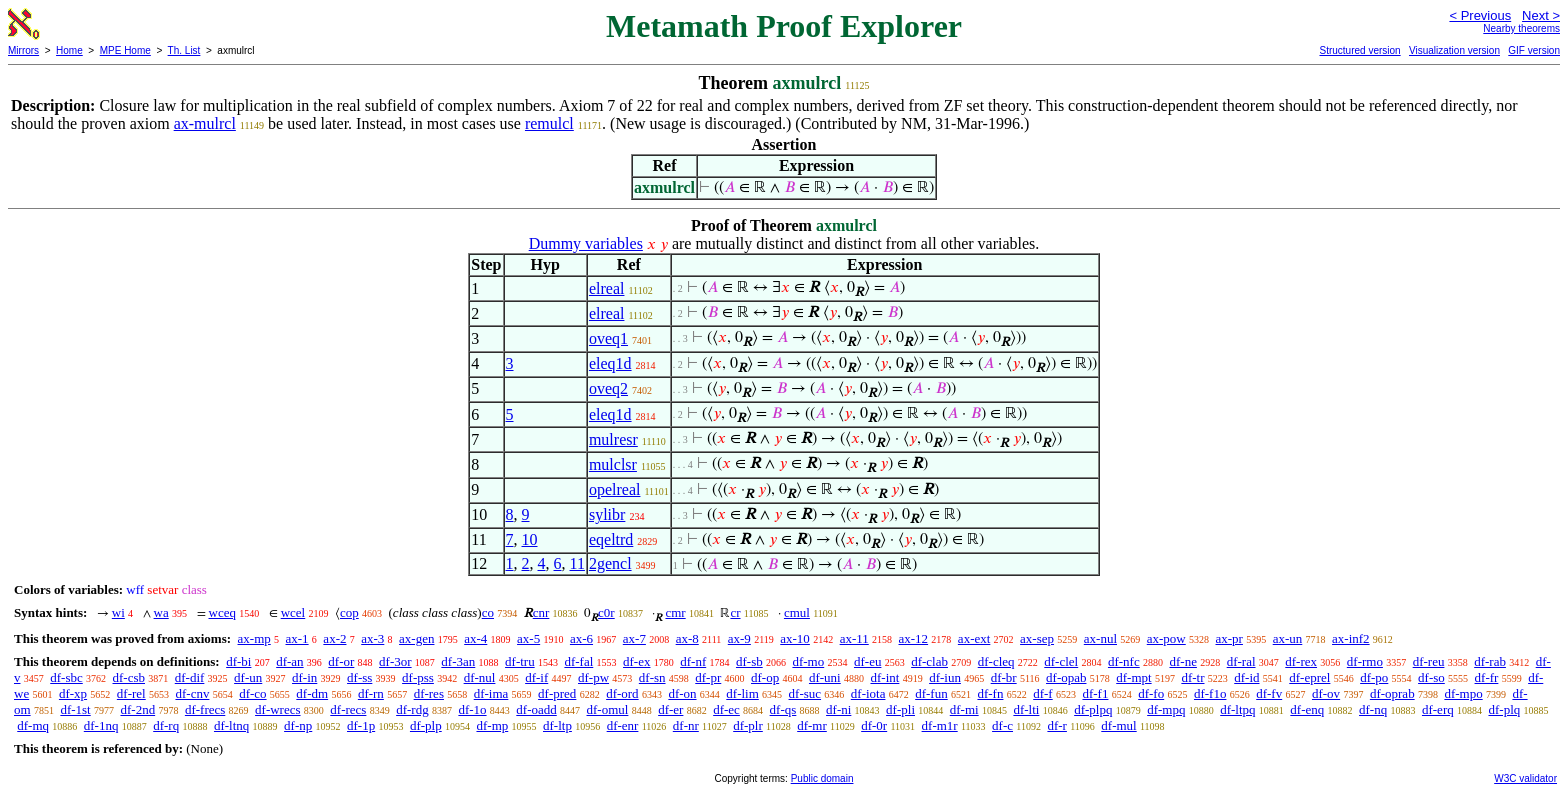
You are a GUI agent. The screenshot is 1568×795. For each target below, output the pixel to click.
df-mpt (1133, 677)
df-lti (1026, 709)
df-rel (131, 693)
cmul (797, 612)
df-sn (652, 677)
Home (69, 50)
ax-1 (297, 638)
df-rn (371, 693)
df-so (1431, 677)
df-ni (838, 709)
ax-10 (795, 638)
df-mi (964, 709)
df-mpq (1166, 709)
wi (118, 612)
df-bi (238, 661)
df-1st (75, 709)
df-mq (33, 725)
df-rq (166, 725)
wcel (293, 612)
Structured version (1359, 50)
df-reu (1429, 661)
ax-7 (634, 638)
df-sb (749, 661)
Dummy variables (586, 243)
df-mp (492, 725)
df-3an (458, 661)
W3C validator (1525, 778)
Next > (1541, 15)
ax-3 (372, 638)
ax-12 (914, 638)
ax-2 (334, 638)
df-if (536, 677)
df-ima (491, 693)
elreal (607, 288)
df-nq (1373, 709)
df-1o (472, 709)
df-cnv (192, 693)
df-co (252, 693)
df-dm (312, 693)
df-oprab (1392, 693)
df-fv (1269, 693)
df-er (670, 709)
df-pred (557, 693)
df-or (341, 661)
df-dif (190, 677)
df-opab (1066, 677)
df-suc (805, 693)
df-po (1374, 677)
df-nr (686, 725)
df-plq (1504, 709)
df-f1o (1210, 693)
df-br (1004, 677)
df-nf (693, 661)
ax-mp (254, 638)
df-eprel (1309, 677)
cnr (541, 612)
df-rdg (412, 709)
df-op (765, 677)
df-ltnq (231, 725)
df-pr (708, 677)
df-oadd (536, 709)
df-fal (578, 661)
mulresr (613, 439)
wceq (222, 612)
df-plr (748, 725)
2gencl (610, 563)
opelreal (615, 489)
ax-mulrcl (205, 123)
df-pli (900, 709)
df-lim (742, 693)
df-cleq (996, 661)
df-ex (636, 661)
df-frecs (205, 709)
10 (530, 539)
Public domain (822, 778)
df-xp (73, 693)
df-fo (1151, 693)
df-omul (608, 709)
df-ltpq (1237, 709)
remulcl (549, 123)
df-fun (931, 693)
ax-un (1288, 638)
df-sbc (66, 677)
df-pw (593, 677)
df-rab (1490, 661)
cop (349, 612)
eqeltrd (611, 539)
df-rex (1301, 661)
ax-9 (739, 638)
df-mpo (1463, 693)
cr (735, 612)
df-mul (1118, 725)
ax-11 (854, 638)
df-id (1246, 677)
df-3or (395, 661)
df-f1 (1095, 693)
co (488, 612)
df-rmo (1365, 661)
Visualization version (1454, 50)
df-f (1043, 693)
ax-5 (528, 638)
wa (161, 612)
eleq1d (610, 363)
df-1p (361, 725)
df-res (429, 693)
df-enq (1307, 709)
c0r (606, 612)
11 (577, 563)
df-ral (1241, 661)
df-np (298, 725)
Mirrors (23, 50)
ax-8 (687, 638)
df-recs (348, 709)
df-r (1057, 725)
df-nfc (1124, 661)
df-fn (990, 693)
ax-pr (1229, 638)
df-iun (945, 677)
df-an (289, 661)
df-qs (783, 709)
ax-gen (416, 638)
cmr (675, 612)
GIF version (1534, 50)
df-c (1002, 725)
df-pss (418, 677)
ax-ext (974, 638)
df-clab (929, 661)
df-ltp (557, 725)
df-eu (867, 661)
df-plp (426, 725)
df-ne (1182, 661)
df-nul (480, 677)
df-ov (1326, 693)
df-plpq (1093, 709)
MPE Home (125, 50)
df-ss (359, 677)
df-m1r (940, 725)
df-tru (520, 661)
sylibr (607, 514)
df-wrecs (277, 709)
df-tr (1192, 677)
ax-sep (1037, 638)
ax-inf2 (1351, 638)
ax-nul (1100, 638)
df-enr (623, 725)
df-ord (622, 693)
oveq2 (608, 388)
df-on (682, 693)
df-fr (1487, 677)
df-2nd (137, 709)
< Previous (1480, 15)
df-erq (1438, 709)
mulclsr (613, 464)
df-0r (874, 725)
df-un (248, 677)
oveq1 (608, 338)
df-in (304, 677)
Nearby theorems (1521, 28)
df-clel (1061, 661)
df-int (884, 677)
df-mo (808, 661)
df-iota (868, 693)
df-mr (812, 725)
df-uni (825, 677)
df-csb (129, 677)
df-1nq (101, 725)
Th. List (184, 50)
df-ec (726, 709)
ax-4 (475, 638)
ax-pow (1166, 638)
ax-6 (581, 638)
